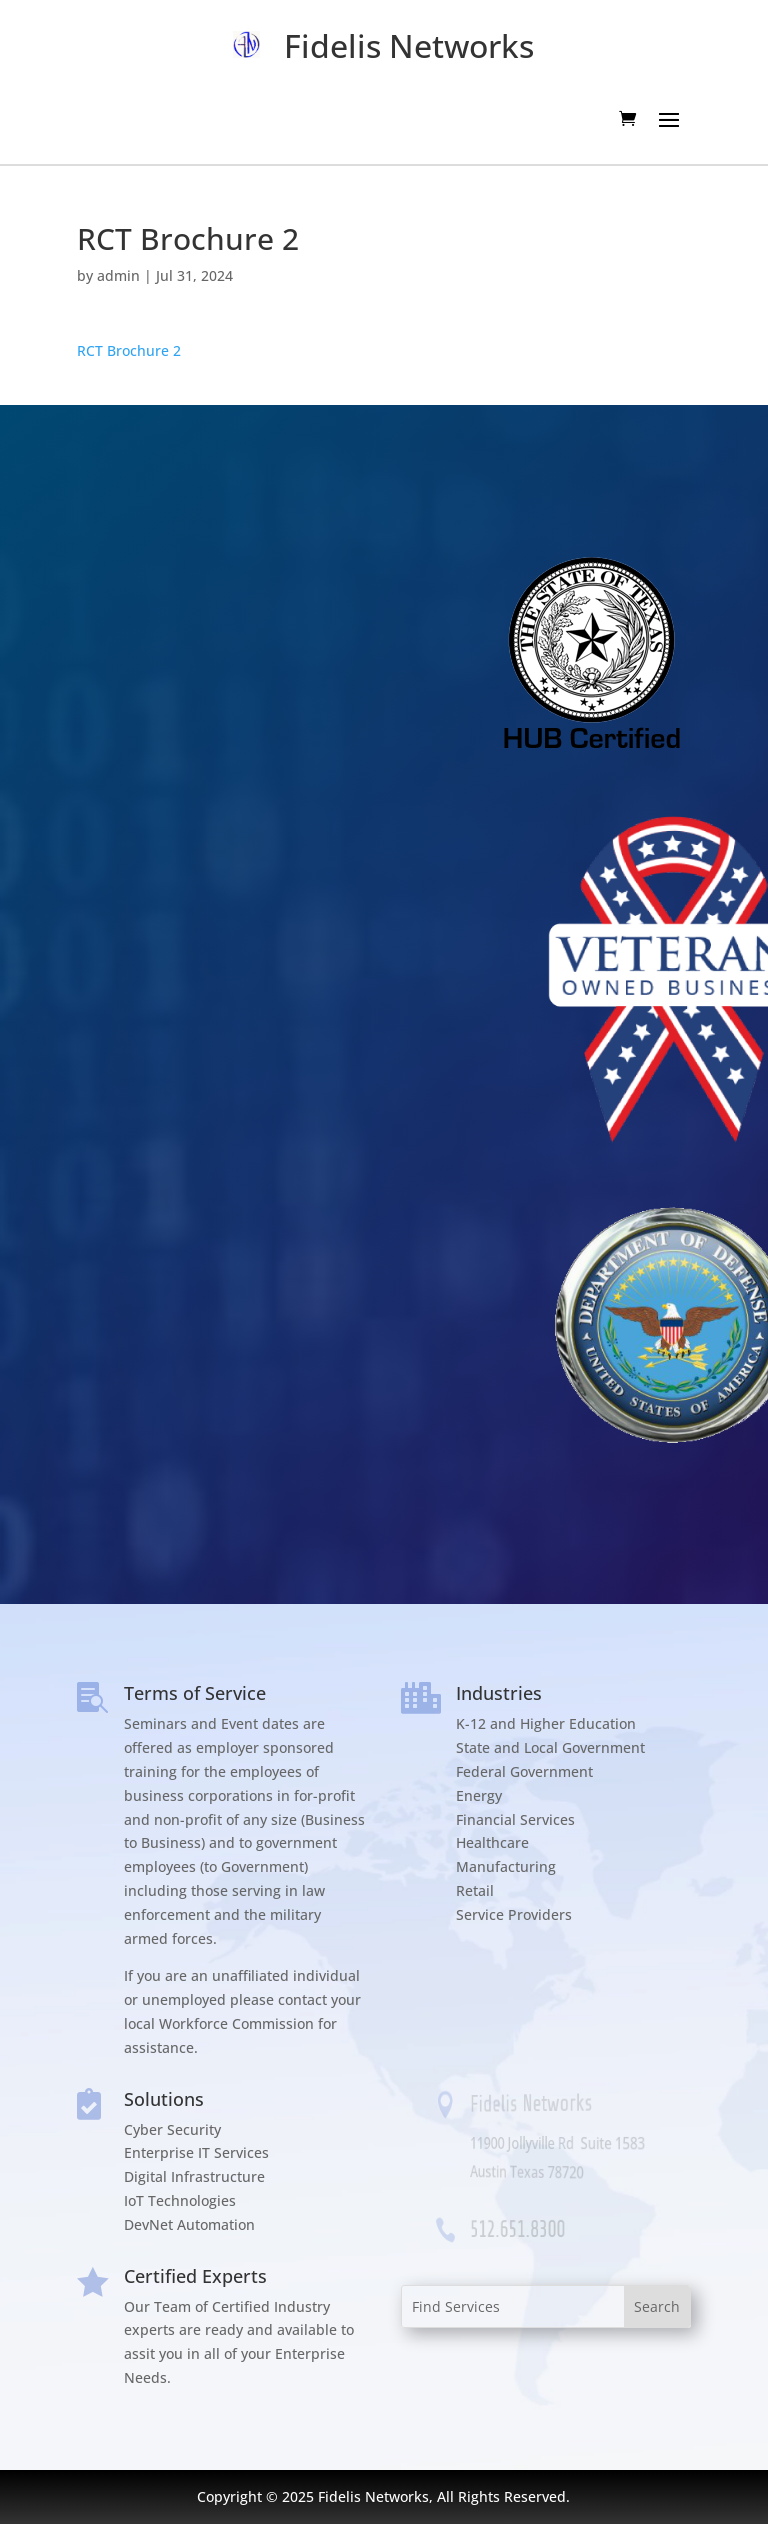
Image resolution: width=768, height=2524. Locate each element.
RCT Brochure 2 (129, 350)
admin (118, 275)
